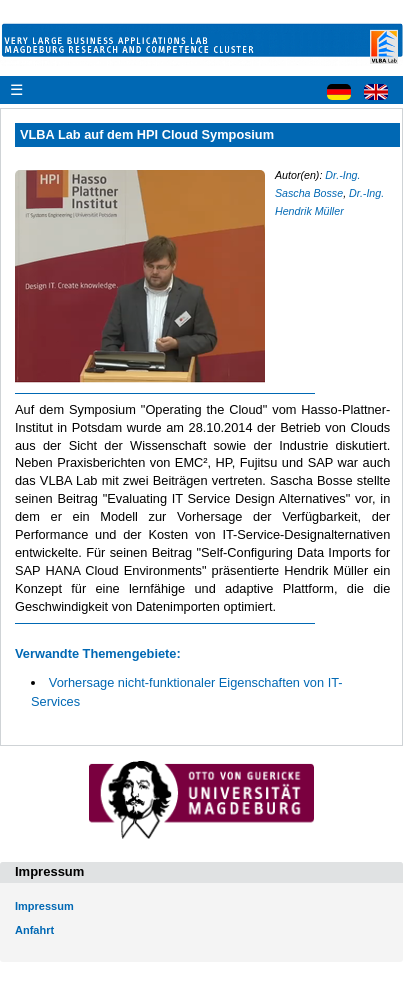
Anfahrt (34, 930)
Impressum (44, 906)
